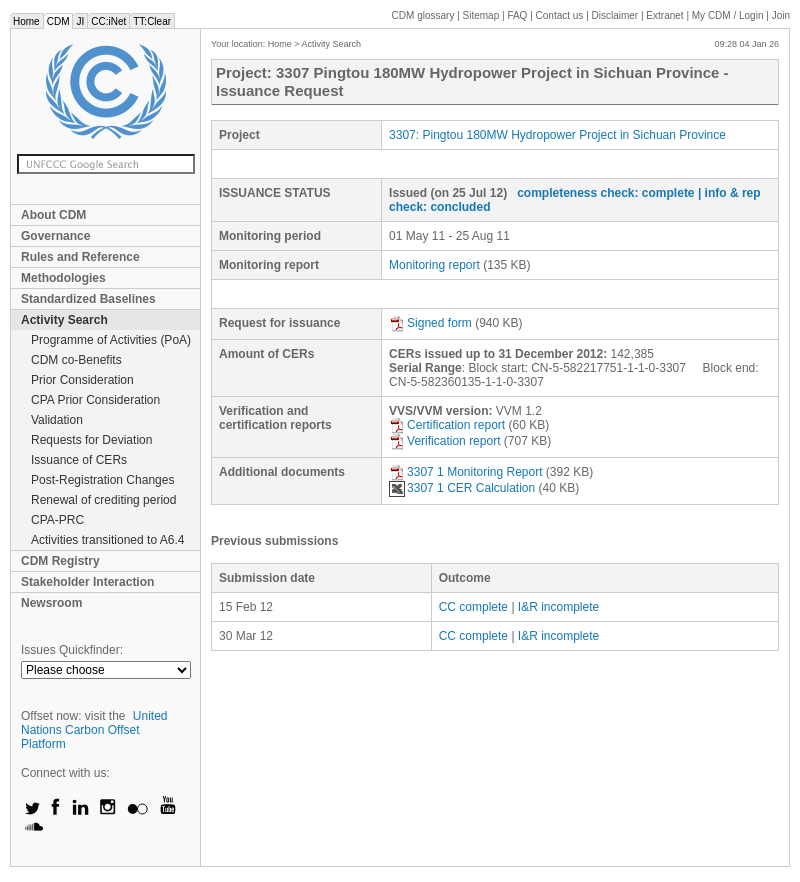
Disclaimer (615, 15)
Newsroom (51, 603)
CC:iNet (108, 21)
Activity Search (64, 320)
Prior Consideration (82, 380)
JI (80, 21)
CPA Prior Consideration (95, 400)
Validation (57, 420)
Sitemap (481, 15)
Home (26, 21)
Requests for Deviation (91, 440)
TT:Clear (152, 21)
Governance (55, 236)
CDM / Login (729, 15)
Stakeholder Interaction (87, 582)
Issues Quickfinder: (72, 650)
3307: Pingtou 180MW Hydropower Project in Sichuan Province (557, 135)
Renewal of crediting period (103, 500)
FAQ (517, 15)
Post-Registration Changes (102, 480)
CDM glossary (423, 15)
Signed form (430, 323)
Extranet (664, 15)
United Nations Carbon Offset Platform (94, 730)
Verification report (444, 441)
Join (781, 15)
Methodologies (63, 278)
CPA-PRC (57, 520)
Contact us (560, 15)
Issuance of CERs (79, 460)
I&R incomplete (558, 607)
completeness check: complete (605, 193)
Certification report (447, 425)
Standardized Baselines (88, 299)
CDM (58, 21)
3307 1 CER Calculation (462, 488)
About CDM (53, 215)
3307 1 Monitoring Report (465, 472)
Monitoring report (434, 265)
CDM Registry (60, 561)
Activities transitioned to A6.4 (107, 540)
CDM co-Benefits (76, 360)
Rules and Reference (80, 257)
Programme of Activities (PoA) (111, 340)
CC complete (473, 607)
